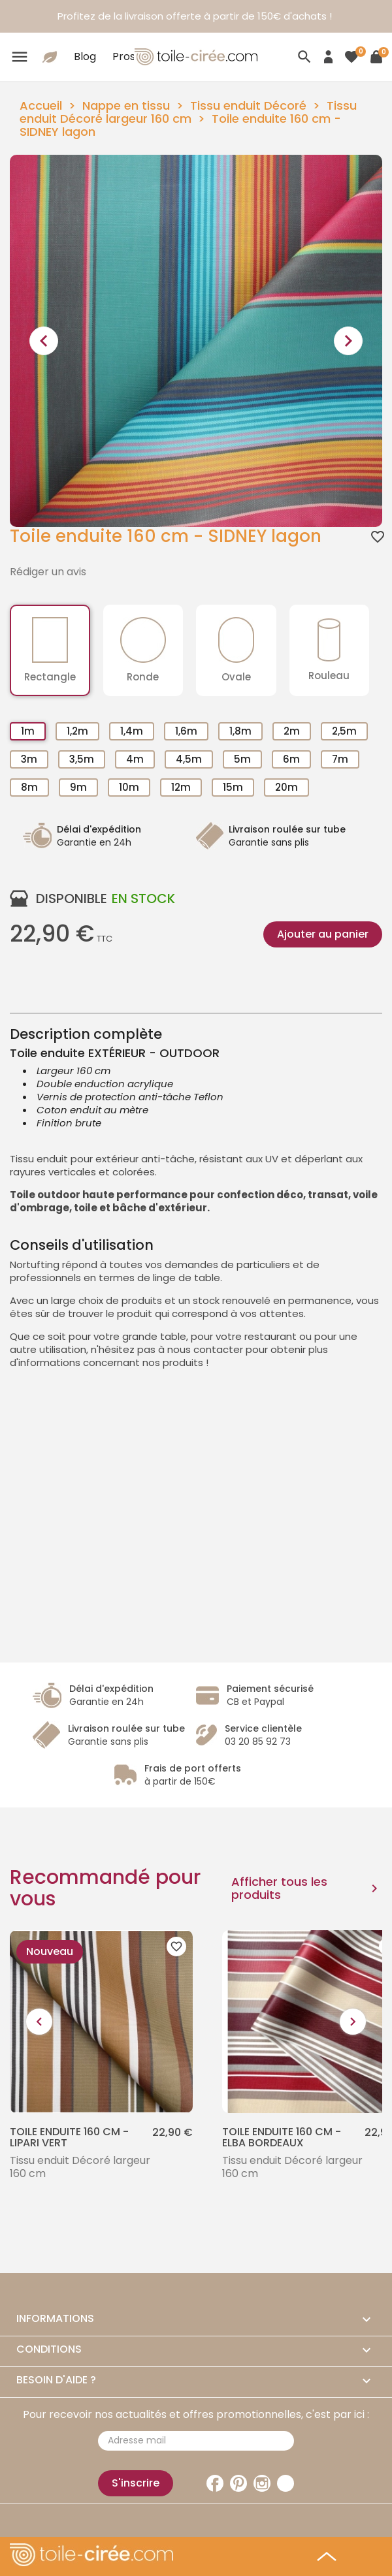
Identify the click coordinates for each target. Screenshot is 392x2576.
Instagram (261, 2483)
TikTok (285, 2483)
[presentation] (43, 340)
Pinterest (238, 2483)
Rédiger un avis (48, 572)
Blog (85, 56)
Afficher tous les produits (306, 1888)
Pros (123, 56)
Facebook (214, 2483)
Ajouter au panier (322, 934)
